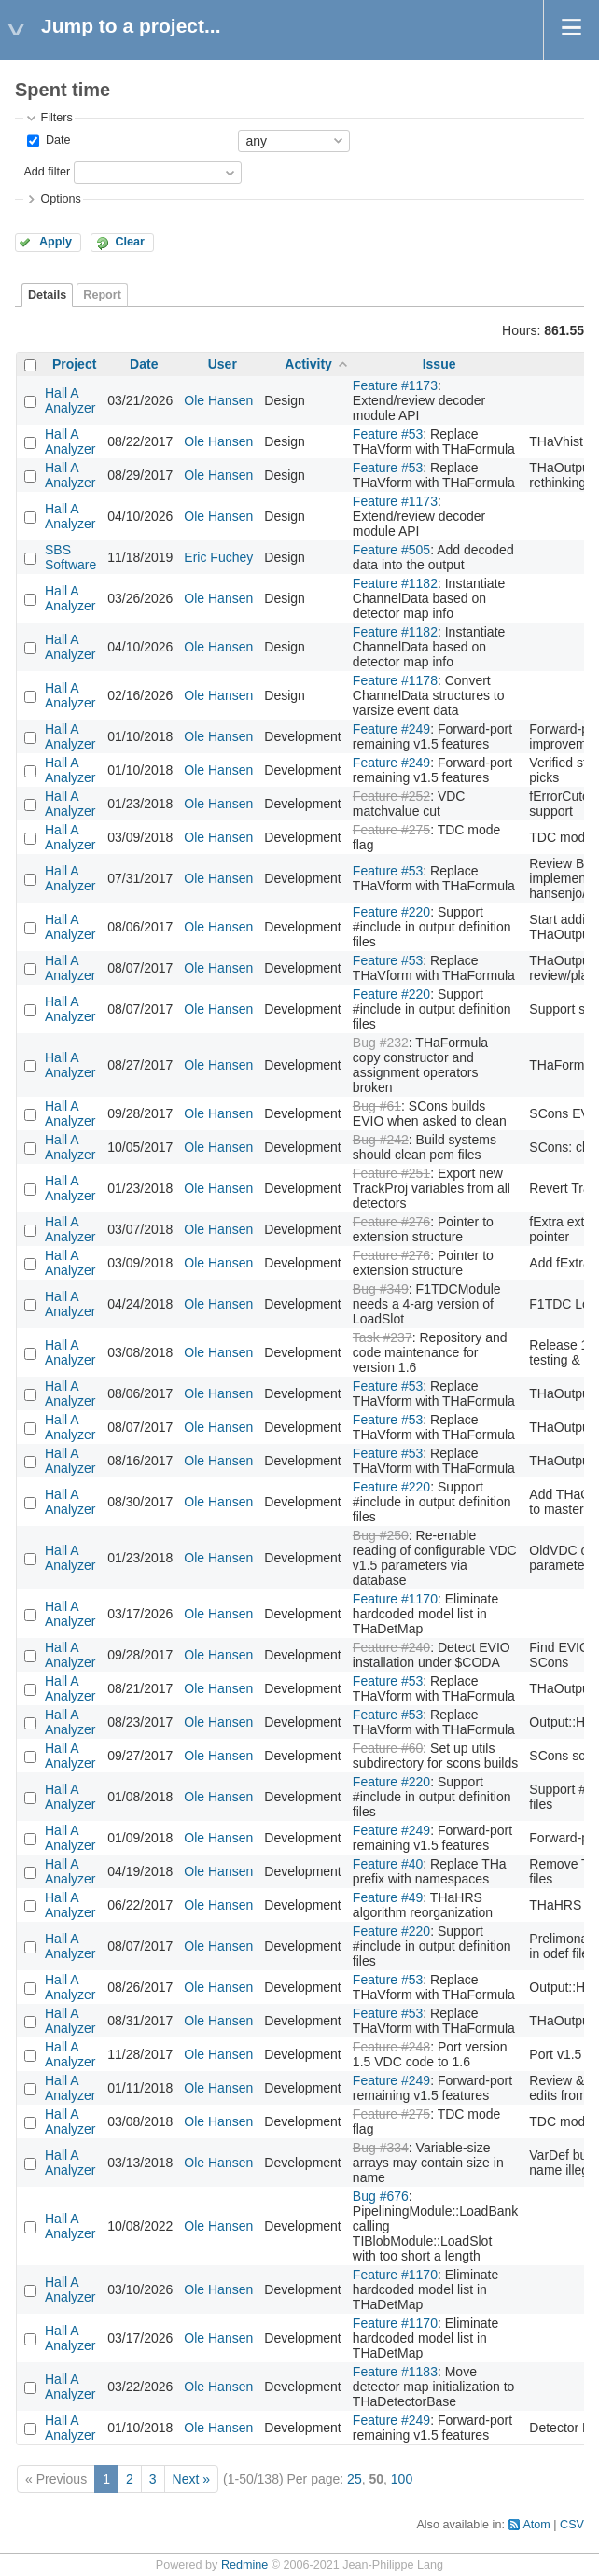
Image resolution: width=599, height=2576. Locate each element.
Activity (308, 364)
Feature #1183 (395, 2371)
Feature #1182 (395, 583)
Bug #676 (381, 2196)
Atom (536, 2524)
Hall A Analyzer (70, 400)
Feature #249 (391, 728)
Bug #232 (381, 1042)
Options (60, 198)
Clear (130, 241)
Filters (56, 117)
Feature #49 (388, 1897)
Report (102, 294)
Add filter (46, 171)
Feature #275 (391, 829)
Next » (191, 2478)
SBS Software (70, 557)
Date (56, 140)
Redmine (244, 2564)
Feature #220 (391, 911)
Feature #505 (391, 549)
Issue (439, 364)
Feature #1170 (395, 1598)
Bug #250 (381, 1535)
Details (47, 294)
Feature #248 (391, 2046)
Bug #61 (377, 1106)
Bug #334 (381, 2147)
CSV (572, 2524)
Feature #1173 (395, 385)
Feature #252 (391, 796)
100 (401, 2478)
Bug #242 (381, 1139)
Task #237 (382, 1337)
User (222, 364)
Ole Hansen (218, 400)
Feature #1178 (395, 680)
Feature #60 (388, 1748)
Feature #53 (388, 434)
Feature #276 (391, 1221)
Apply (55, 241)
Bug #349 (381, 1288)
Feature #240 (391, 1647)
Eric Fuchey (218, 557)
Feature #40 (388, 1863)
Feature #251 (391, 1173)
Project (74, 364)
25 (354, 2478)
